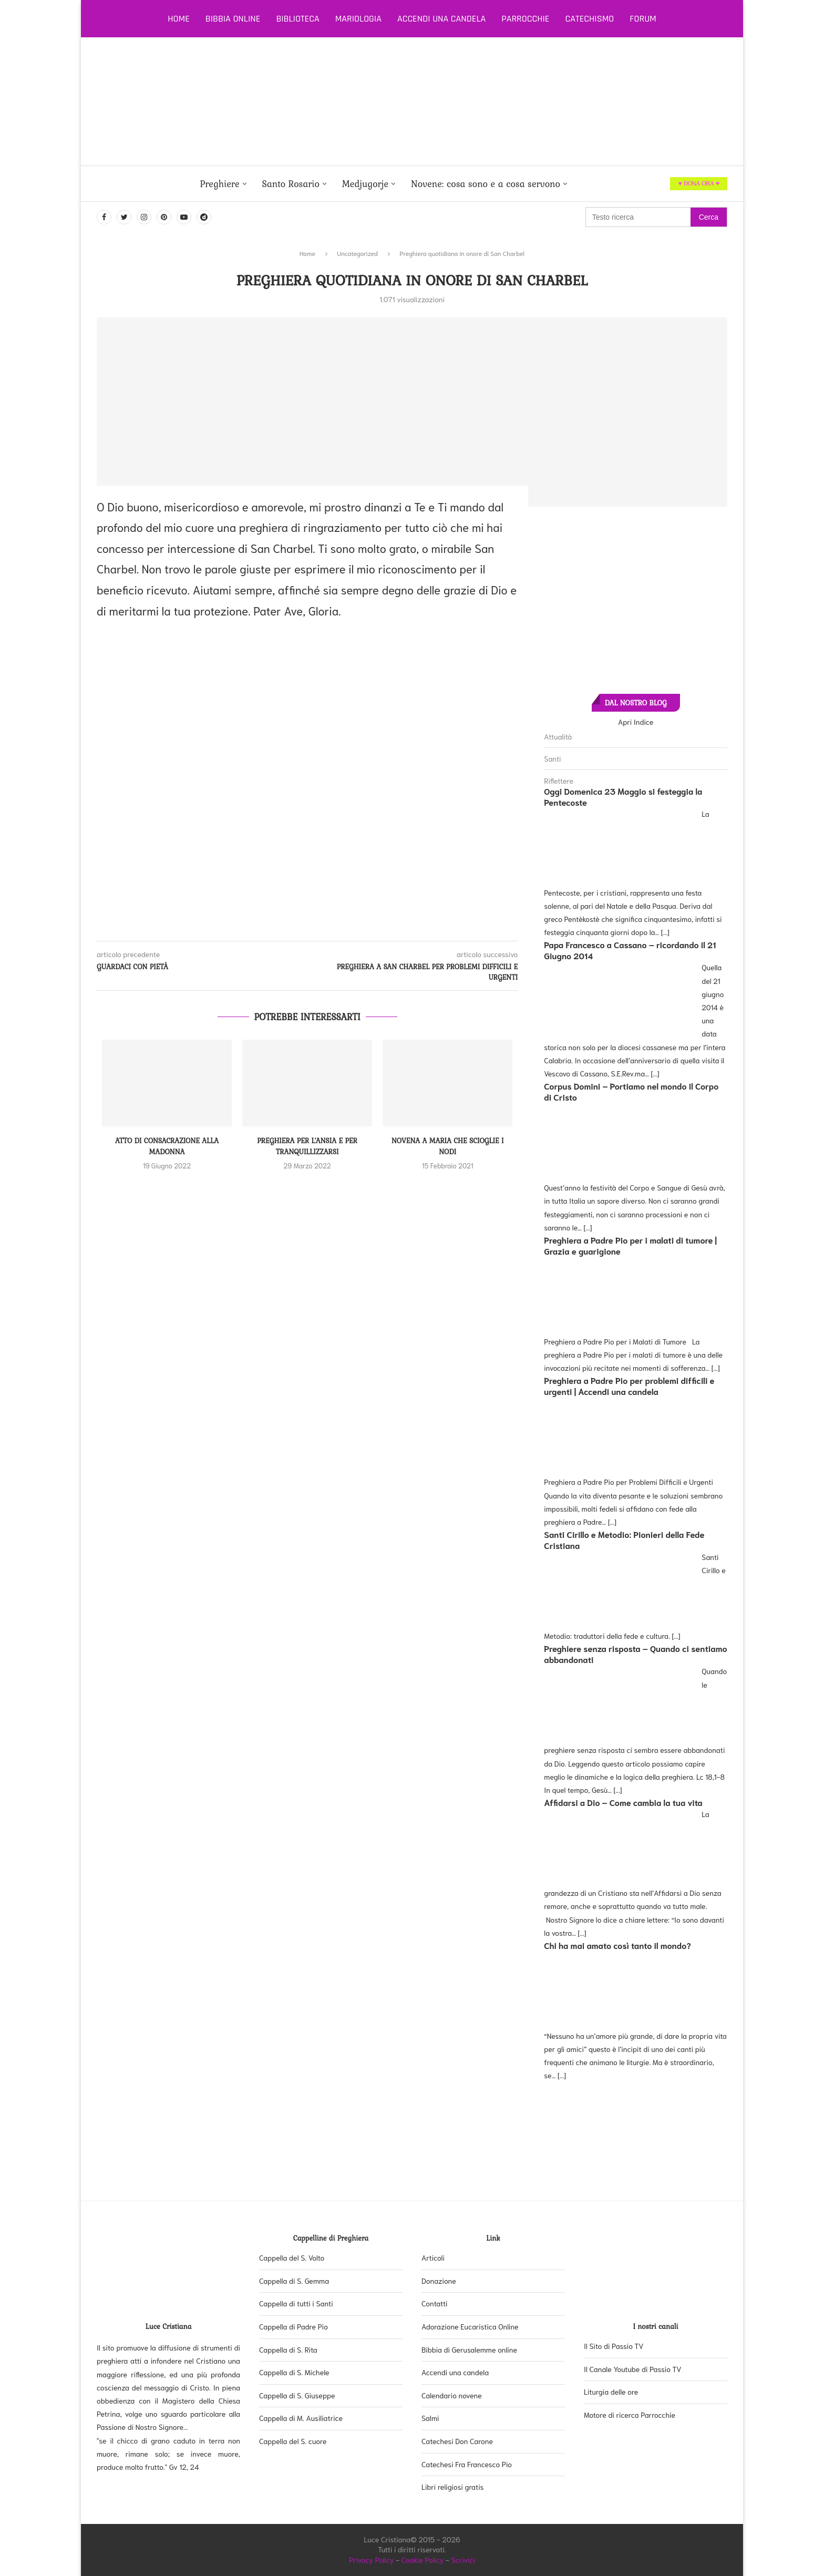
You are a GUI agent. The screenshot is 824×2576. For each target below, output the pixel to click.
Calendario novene (451, 2395)
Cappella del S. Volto (291, 2257)
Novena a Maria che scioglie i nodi (448, 1146)
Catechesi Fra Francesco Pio (466, 2464)
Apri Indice (635, 721)
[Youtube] (184, 217)
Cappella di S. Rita (288, 2349)
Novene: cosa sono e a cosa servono (485, 184)
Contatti (434, 2303)
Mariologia (358, 19)
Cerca (708, 217)
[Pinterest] (164, 217)
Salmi (430, 2418)
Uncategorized (357, 253)
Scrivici (463, 2559)
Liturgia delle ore (611, 2391)
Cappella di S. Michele (294, 2372)
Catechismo (589, 19)
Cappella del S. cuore (293, 2441)
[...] (665, 932)
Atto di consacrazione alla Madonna (167, 1146)
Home (179, 19)
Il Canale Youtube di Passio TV (633, 2369)
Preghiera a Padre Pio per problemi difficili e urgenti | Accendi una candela (629, 1385)
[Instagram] (144, 217)
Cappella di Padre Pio (293, 2326)
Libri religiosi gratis (452, 2486)
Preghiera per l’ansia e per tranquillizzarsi (307, 1146)
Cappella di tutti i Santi (296, 2303)
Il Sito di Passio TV (614, 2346)
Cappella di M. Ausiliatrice (301, 2418)
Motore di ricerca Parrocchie (629, 2414)
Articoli (433, 2257)
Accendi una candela (441, 19)
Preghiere (219, 184)
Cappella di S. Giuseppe (297, 2395)
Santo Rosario (291, 184)
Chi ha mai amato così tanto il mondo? (617, 1945)
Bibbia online (233, 19)
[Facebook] (104, 217)
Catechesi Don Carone (457, 2441)
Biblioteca (297, 19)
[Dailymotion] (204, 217)
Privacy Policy (371, 2559)
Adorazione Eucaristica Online (470, 2326)
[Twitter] (124, 217)
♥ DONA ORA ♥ (698, 183)
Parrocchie (525, 19)
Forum (643, 19)
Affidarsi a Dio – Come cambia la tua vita (623, 1802)
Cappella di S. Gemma (294, 2280)
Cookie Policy (422, 2559)
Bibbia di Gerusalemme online (469, 2349)
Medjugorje (365, 184)
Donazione (438, 2280)
